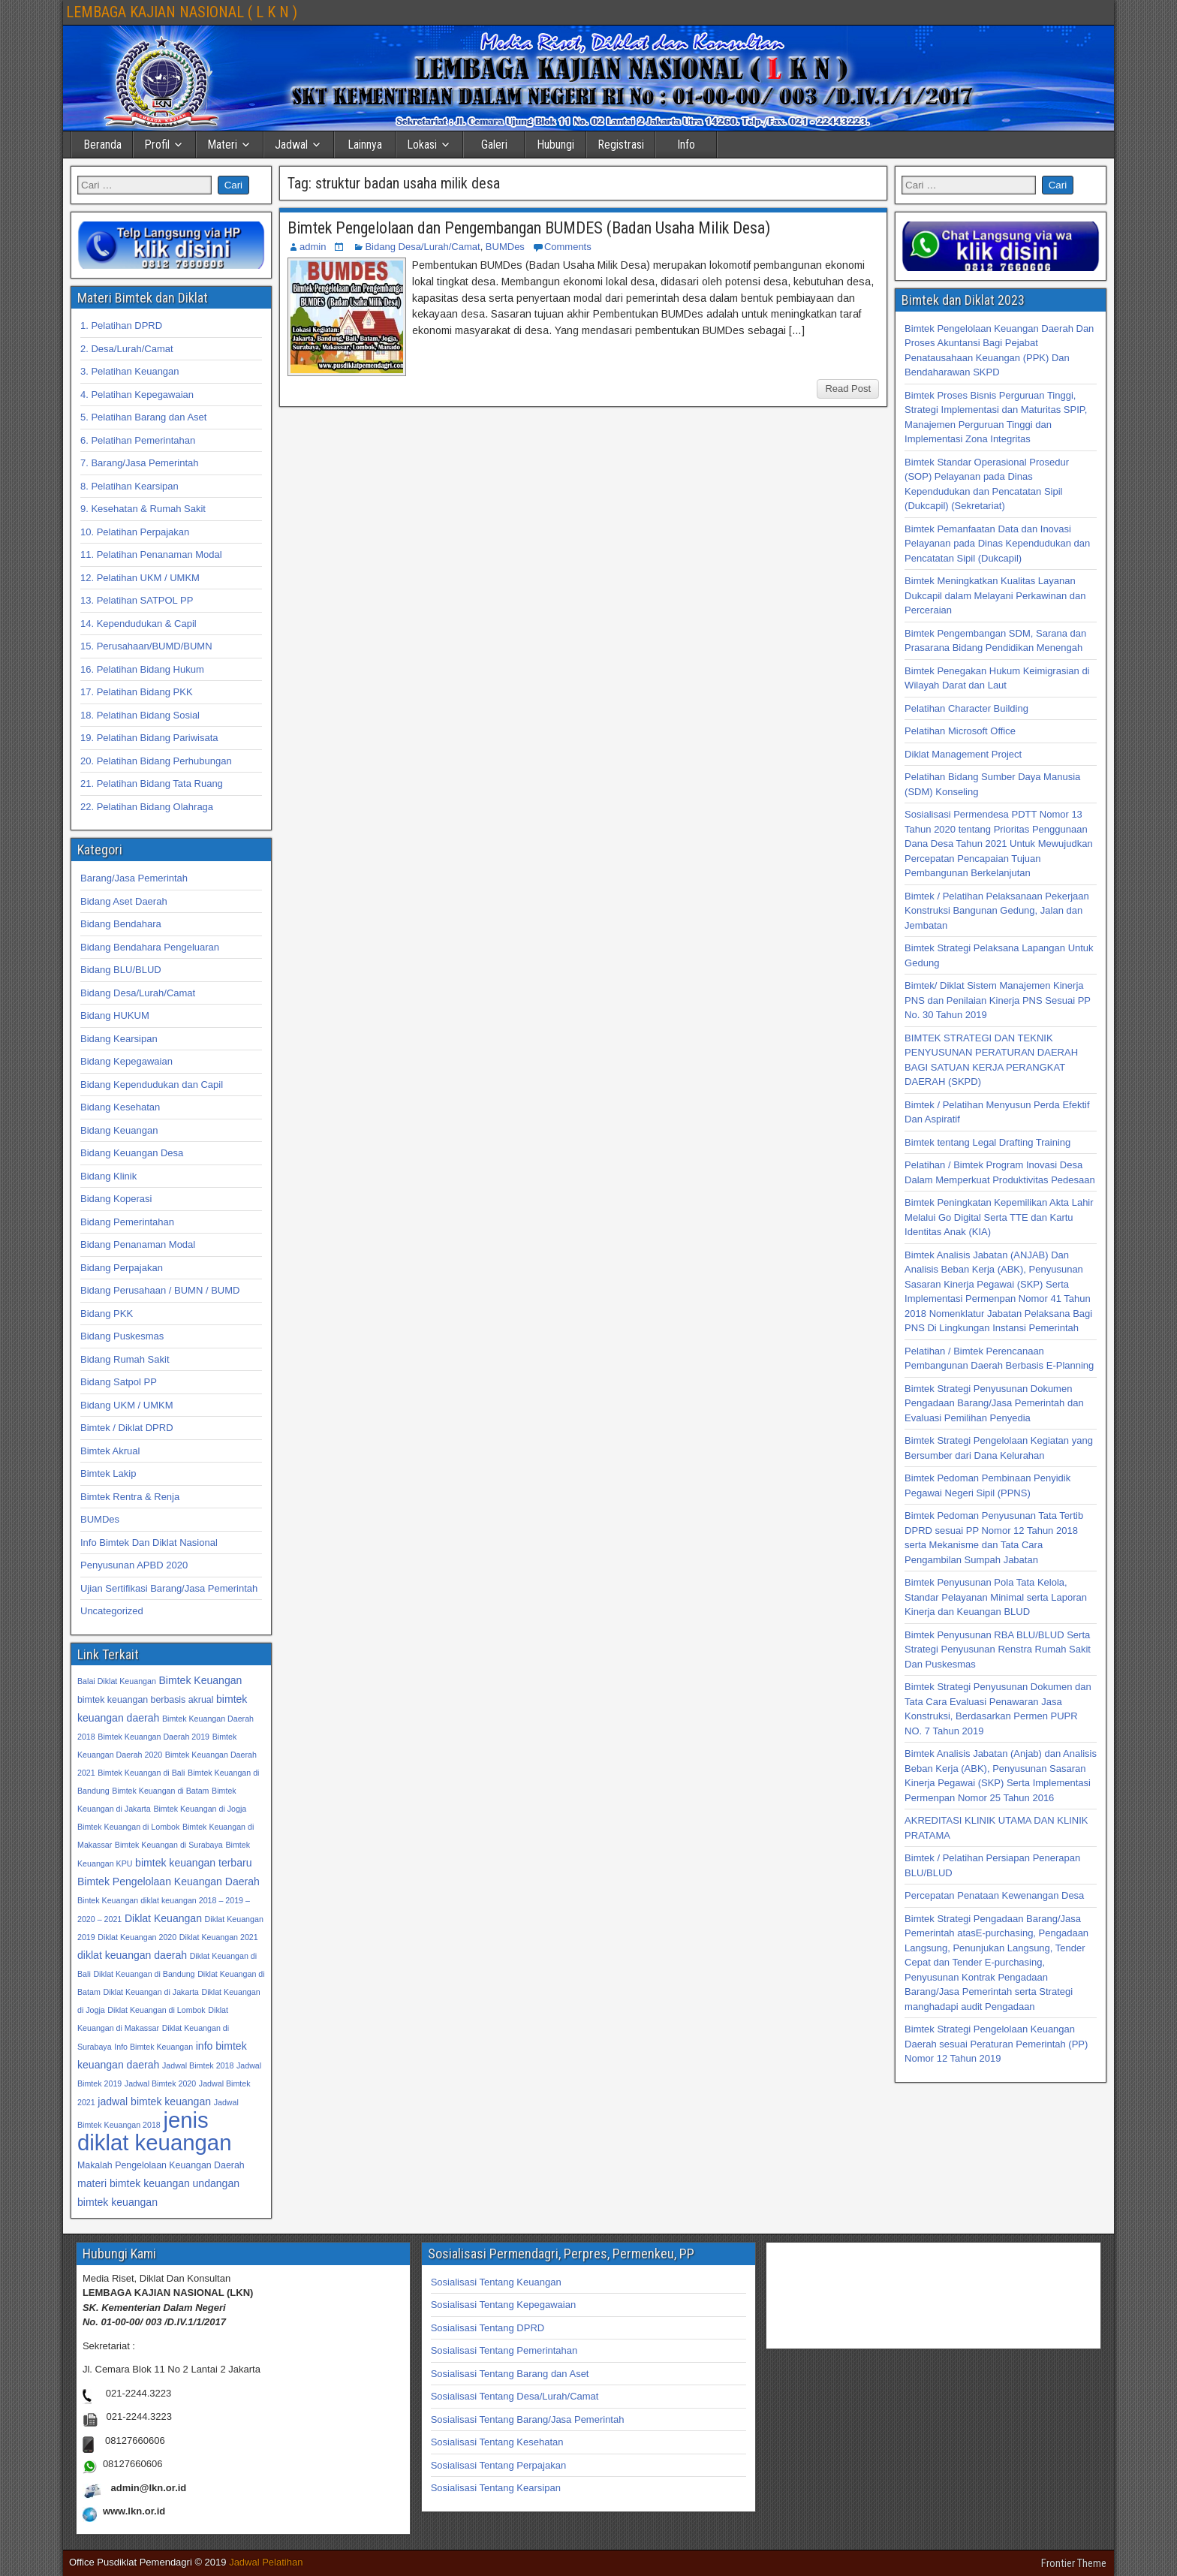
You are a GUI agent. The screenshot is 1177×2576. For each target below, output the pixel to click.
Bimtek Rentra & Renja (129, 1496)
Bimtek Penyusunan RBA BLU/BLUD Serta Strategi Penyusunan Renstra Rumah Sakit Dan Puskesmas (998, 1649)
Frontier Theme (1073, 2563)
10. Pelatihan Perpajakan (134, 532)
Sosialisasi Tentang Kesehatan (497, 2442)
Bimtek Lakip (108, 1473)
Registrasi (621, 144)
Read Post (848, 388)
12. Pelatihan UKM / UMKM (140, 577)
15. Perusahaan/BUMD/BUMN (146, 646)
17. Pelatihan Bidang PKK (136, 691)
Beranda (102, 144)
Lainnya (365, 144)
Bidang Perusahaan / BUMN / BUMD (159, 1290)
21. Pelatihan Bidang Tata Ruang (151, 783)
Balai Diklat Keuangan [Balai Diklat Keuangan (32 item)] (116, 1681)
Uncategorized (111, 1610)
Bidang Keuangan (119, 1130)
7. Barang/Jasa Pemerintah (139, 463)
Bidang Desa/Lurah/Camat (422, 246)
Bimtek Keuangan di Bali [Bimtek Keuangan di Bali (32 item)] (141, 1772)
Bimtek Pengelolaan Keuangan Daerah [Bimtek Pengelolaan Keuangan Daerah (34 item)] (168, 1882)
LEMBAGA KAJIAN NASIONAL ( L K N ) (181, 12)
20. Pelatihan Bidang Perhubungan (156, 761)
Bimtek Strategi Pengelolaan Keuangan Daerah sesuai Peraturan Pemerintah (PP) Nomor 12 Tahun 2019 (996, 2043)
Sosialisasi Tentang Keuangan (496, 2282)
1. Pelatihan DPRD (121, 325)
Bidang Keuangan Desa (131, 1152)
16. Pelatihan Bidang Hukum (142, 669)
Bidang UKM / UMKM (126, 1405)
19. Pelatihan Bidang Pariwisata (149, 737)
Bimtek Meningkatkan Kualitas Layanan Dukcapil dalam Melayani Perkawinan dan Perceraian (995, 595)
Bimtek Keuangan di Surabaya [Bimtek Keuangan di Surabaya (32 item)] (169, 1844)
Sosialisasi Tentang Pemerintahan (504, 2350)
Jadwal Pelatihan (266, 2562)
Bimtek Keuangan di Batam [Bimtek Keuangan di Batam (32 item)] (160, 1790)
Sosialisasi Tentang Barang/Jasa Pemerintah (528, 2419)
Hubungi (555, 144)
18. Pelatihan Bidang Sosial (140, 715)
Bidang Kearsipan (119, 1038)
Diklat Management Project (963, 754)
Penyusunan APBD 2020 (134, 1565)
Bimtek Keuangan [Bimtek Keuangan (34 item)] (200, 1680)
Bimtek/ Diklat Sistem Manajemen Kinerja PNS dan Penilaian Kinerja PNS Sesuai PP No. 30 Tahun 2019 (998, 1000)
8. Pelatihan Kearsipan (129, 486)
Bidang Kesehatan (120, 1107)
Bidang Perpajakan (121, 1267)
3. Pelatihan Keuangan (129, 371)
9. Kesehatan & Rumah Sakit (143, 508)
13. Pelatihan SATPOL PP (136, 600)
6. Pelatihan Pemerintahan (137, 440)
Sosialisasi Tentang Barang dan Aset (510, 2373)
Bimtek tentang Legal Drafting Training (987, 1142)
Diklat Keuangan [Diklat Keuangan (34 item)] (163, 1918)
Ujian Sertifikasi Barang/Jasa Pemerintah (168, 1588)
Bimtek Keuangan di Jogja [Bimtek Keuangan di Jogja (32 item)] (199, 1808)
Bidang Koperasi (116, 1198)
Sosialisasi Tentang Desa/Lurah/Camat (515, 2396)
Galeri (494, 144)
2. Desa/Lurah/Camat (126, 348)
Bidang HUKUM (114, 1015)
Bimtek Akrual (110, 1451)
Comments (568, 246)
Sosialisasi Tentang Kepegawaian (503, 2304)
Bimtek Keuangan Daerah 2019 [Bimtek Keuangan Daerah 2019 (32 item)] (153, 1736)
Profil (157, 144)
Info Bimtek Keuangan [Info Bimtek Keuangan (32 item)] (153, 2046)
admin (313, 246)
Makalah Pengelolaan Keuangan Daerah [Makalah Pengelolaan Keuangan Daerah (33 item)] (161, 2165)
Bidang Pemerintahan (127, 1222)
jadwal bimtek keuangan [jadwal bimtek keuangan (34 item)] (154, 2101)
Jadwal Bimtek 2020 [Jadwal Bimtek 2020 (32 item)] (160, 2083)
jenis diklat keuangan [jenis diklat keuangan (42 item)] (154, 2131)
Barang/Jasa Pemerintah (134, 878)
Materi (222, 144)
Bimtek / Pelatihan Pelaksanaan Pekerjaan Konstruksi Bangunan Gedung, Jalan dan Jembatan (997, 910)
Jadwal (291, 144)
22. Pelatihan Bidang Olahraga (146, 806)
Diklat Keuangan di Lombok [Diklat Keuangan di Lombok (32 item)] (156, 2009)
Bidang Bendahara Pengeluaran (149, 947)
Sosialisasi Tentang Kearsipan (496, 2487)
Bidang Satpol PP (118, 1381)
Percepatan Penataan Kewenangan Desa (994, 1895)
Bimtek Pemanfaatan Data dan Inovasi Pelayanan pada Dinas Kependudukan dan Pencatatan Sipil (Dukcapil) (997, 543)
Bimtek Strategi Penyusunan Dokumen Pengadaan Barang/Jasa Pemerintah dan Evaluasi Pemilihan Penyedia (994, 1403)
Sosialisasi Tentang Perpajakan (498, 2465)
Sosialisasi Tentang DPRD (488, 2327)
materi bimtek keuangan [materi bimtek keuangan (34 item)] (133, 2183)
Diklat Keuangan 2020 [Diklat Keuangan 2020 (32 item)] (137, 1937)
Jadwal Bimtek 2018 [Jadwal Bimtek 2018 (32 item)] (197, 2065)
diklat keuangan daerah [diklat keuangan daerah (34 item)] (132, 1955)
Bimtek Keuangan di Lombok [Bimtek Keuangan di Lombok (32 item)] (128, 1826)
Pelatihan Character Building (966, 708)
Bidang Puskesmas (122, 1336)
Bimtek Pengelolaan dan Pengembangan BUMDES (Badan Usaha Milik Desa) (528, 227)
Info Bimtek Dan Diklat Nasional (149, 1542)
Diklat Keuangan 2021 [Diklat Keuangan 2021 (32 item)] (218, 1937)
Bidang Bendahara (120, 923)
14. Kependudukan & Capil (138, 623)
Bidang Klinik (108, 1176)
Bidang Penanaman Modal (137, 1244)
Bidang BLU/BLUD (120, 969)
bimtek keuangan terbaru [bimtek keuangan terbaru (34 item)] (193, 1863)
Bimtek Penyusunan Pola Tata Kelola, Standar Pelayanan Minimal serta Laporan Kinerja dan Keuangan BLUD (996, 1597)
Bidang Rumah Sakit (125, 1359)
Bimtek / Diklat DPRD (126, 1427)
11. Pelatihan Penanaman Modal (151, 554)
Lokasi (422, 144)
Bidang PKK (106, 1313)
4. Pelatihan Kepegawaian (137, 394)
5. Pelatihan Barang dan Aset (143, 417)
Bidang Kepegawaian (126, 1061)
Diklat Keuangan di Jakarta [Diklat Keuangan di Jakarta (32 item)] (150, 1991)
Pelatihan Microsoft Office (960, 731)
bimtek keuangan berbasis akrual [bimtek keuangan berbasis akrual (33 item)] (145, 1700)
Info (686, 144)
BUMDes (505, 246)
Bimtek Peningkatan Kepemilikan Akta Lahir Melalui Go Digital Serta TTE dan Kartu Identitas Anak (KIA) (999, 1217)
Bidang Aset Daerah (123, 901)
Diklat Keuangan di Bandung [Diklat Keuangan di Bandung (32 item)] (143, 1973)
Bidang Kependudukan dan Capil (151, 1084)
